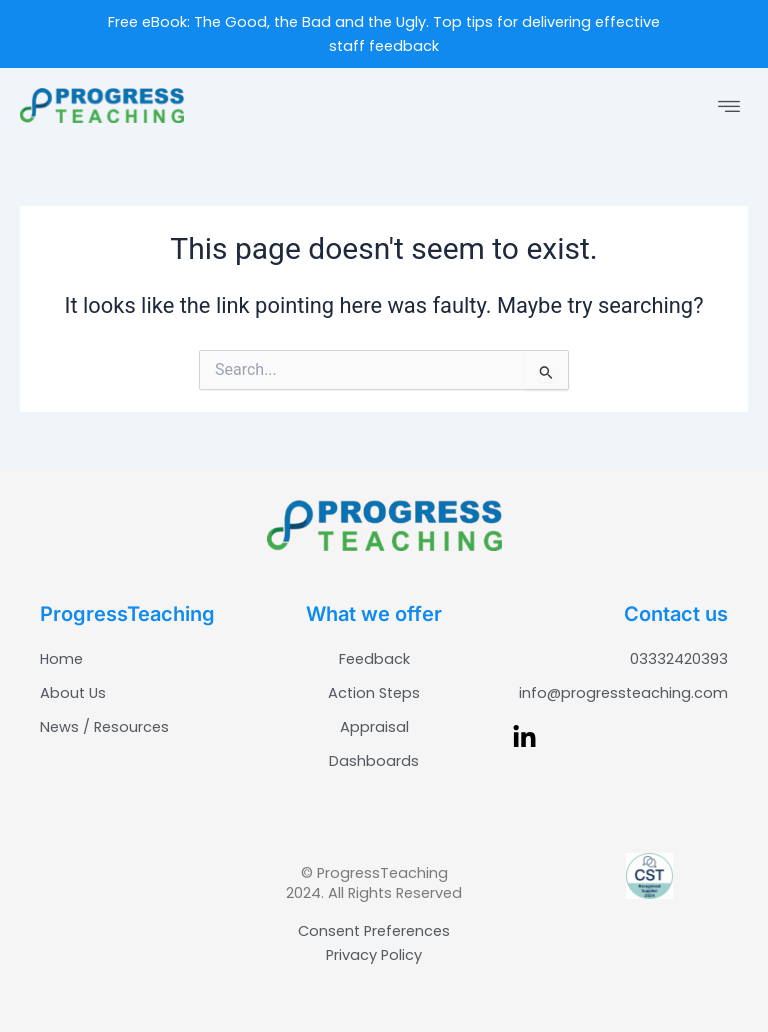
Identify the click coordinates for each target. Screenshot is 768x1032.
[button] (729, 108)
